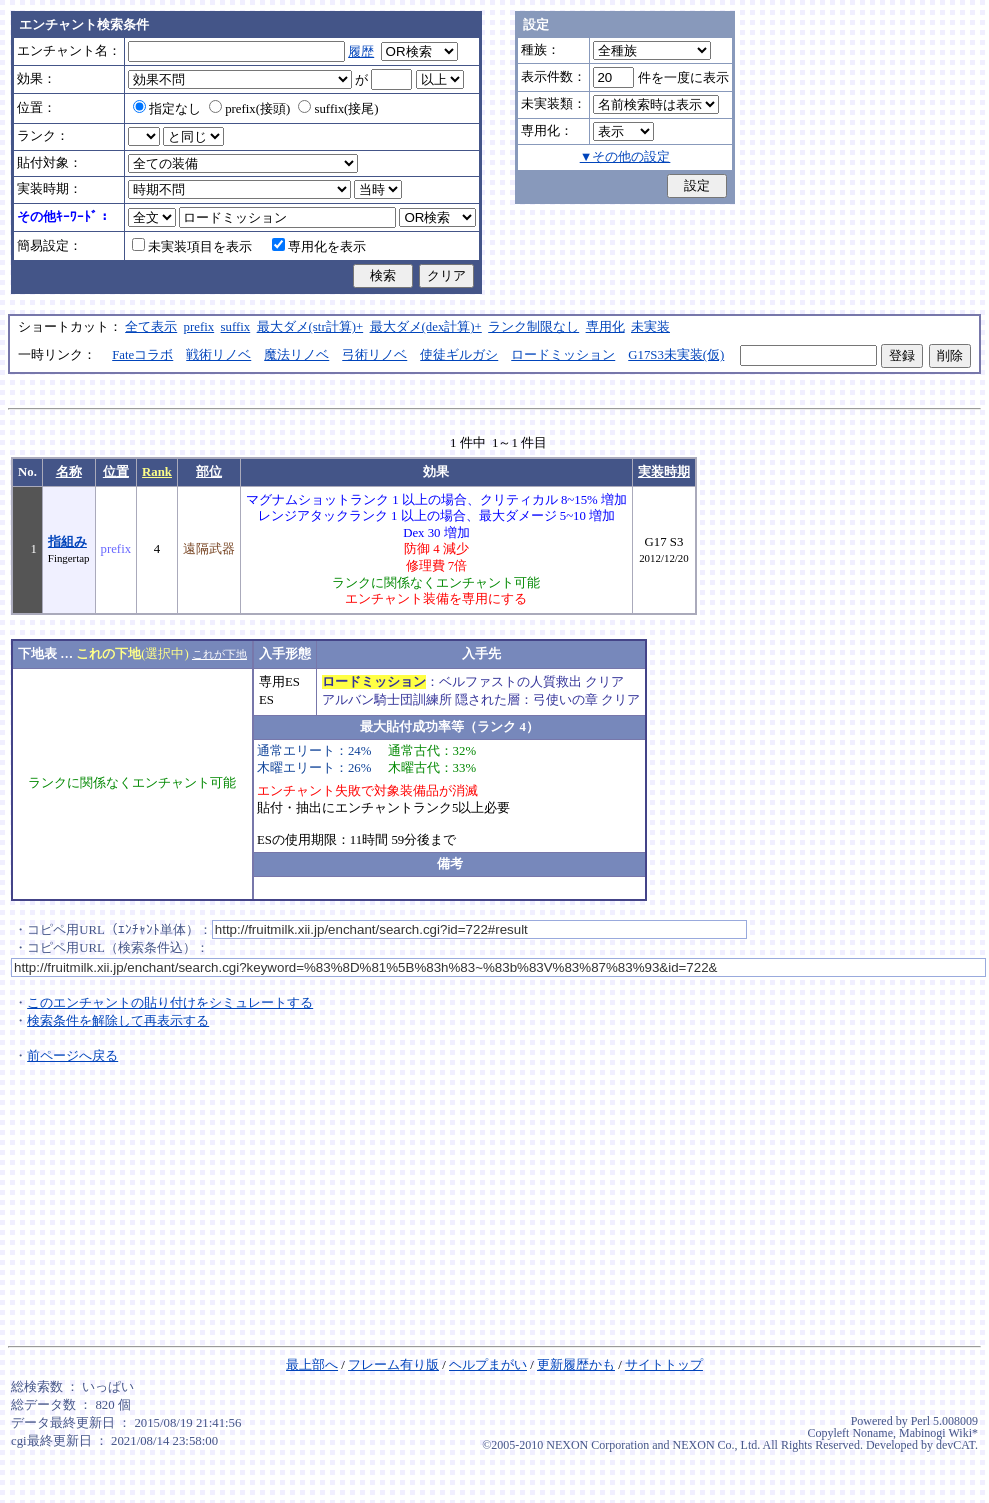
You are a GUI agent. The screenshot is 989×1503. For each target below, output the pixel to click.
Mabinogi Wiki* (938, 1433)
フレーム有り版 (393, 1365)
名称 (69, 472)
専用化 (605, 327)
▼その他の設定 (625, 157)
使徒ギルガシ (459, 355)
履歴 (361, 52)
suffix (236, 327)
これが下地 (219, 654)
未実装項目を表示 (192, 247)
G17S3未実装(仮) (676, 355)
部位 (209, 472)
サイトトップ (664, 1365)
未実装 (650, 327)
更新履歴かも (576, 1365)
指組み (67, 542)
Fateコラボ (142, 355)
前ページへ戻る (72, 1056)
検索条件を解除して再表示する (118, 1021)
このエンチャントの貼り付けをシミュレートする (170, 1003)
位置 (116, 472)
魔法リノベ (296, 355)
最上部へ (312, 1365)
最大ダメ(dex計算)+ (426, 327)
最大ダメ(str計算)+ (310, 327)
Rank (157, 472)
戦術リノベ (218, 355)
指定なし (167, 109)
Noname (872, 1433)
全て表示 (151, 327)
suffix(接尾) (338, 109)
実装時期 (664, 472)
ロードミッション (563, 355)
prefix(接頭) (249, 109)
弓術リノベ (374, 355)
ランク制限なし (533, 327)
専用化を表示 (319, 247)
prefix (199, 327)
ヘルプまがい (488, 1365)
